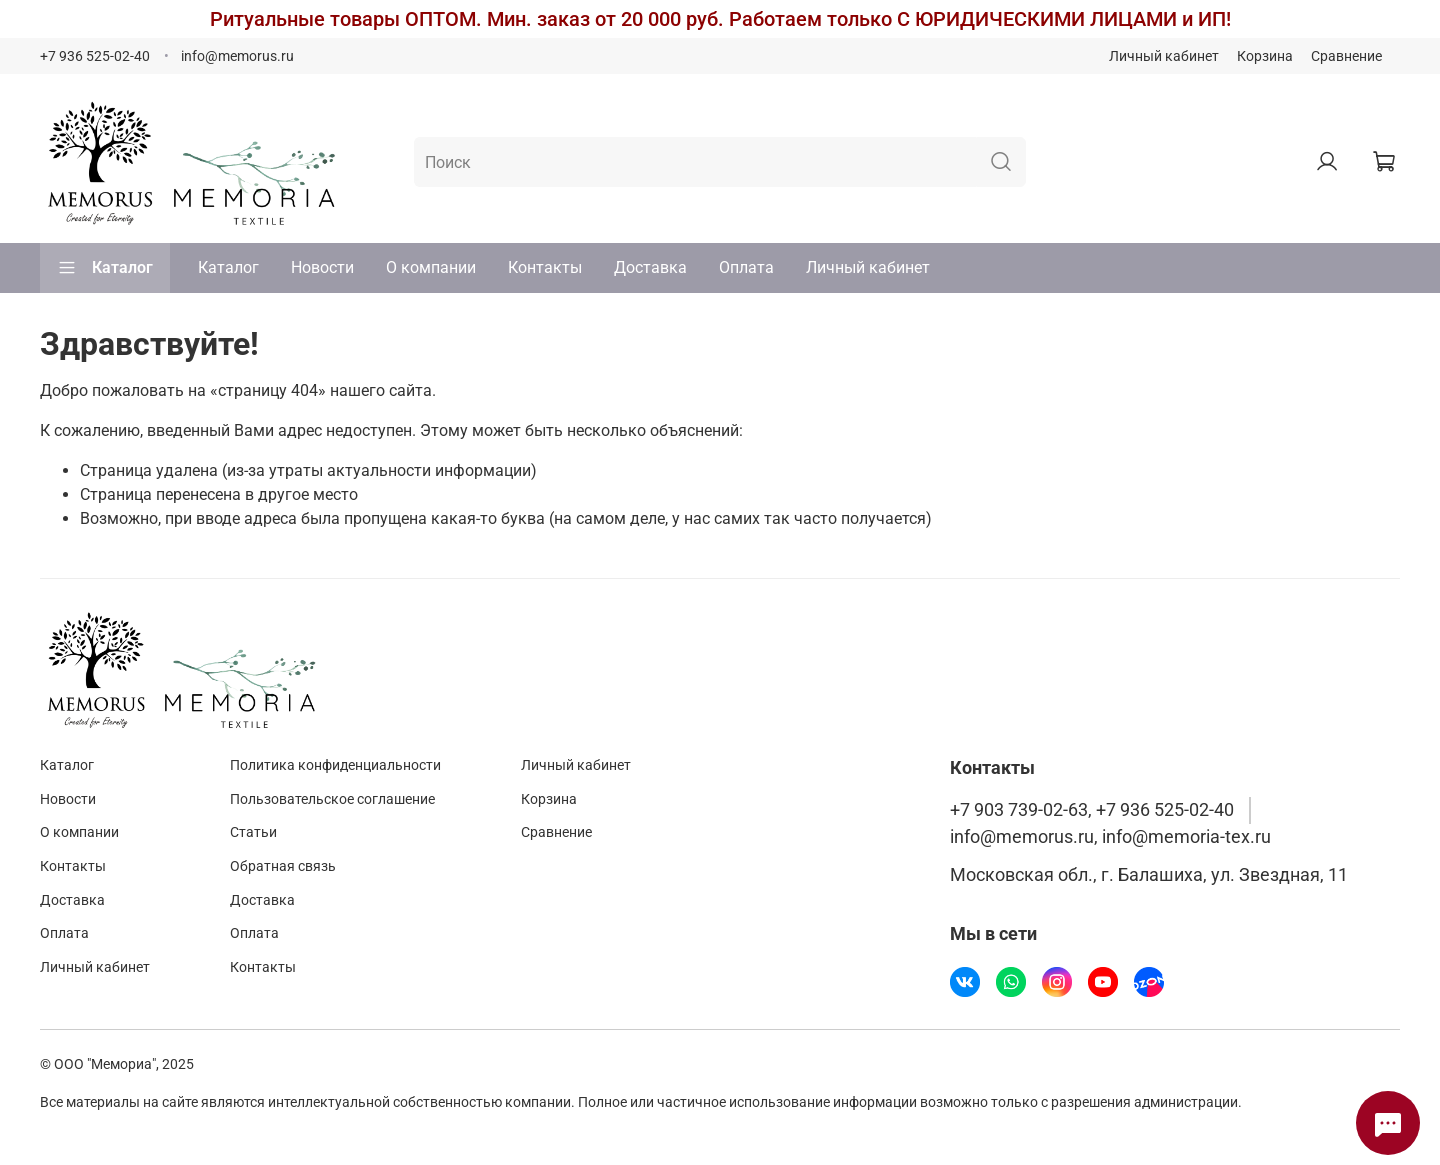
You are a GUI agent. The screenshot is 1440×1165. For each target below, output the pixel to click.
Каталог (105, 268)
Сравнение (1346, 56)
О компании (431, 267)
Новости (322, 267)
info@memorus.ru (237, 56)
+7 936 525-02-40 (95, 56)
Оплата (746, 267)
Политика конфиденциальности (335, 765)
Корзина (1265, 56)
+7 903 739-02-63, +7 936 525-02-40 (1092, 810)
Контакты (545, 267)
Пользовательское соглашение (332, 799)
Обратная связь (283, 866)
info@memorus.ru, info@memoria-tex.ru (1110, 837)
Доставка (650, 267)
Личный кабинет (1164, 56)
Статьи (253, 832)
